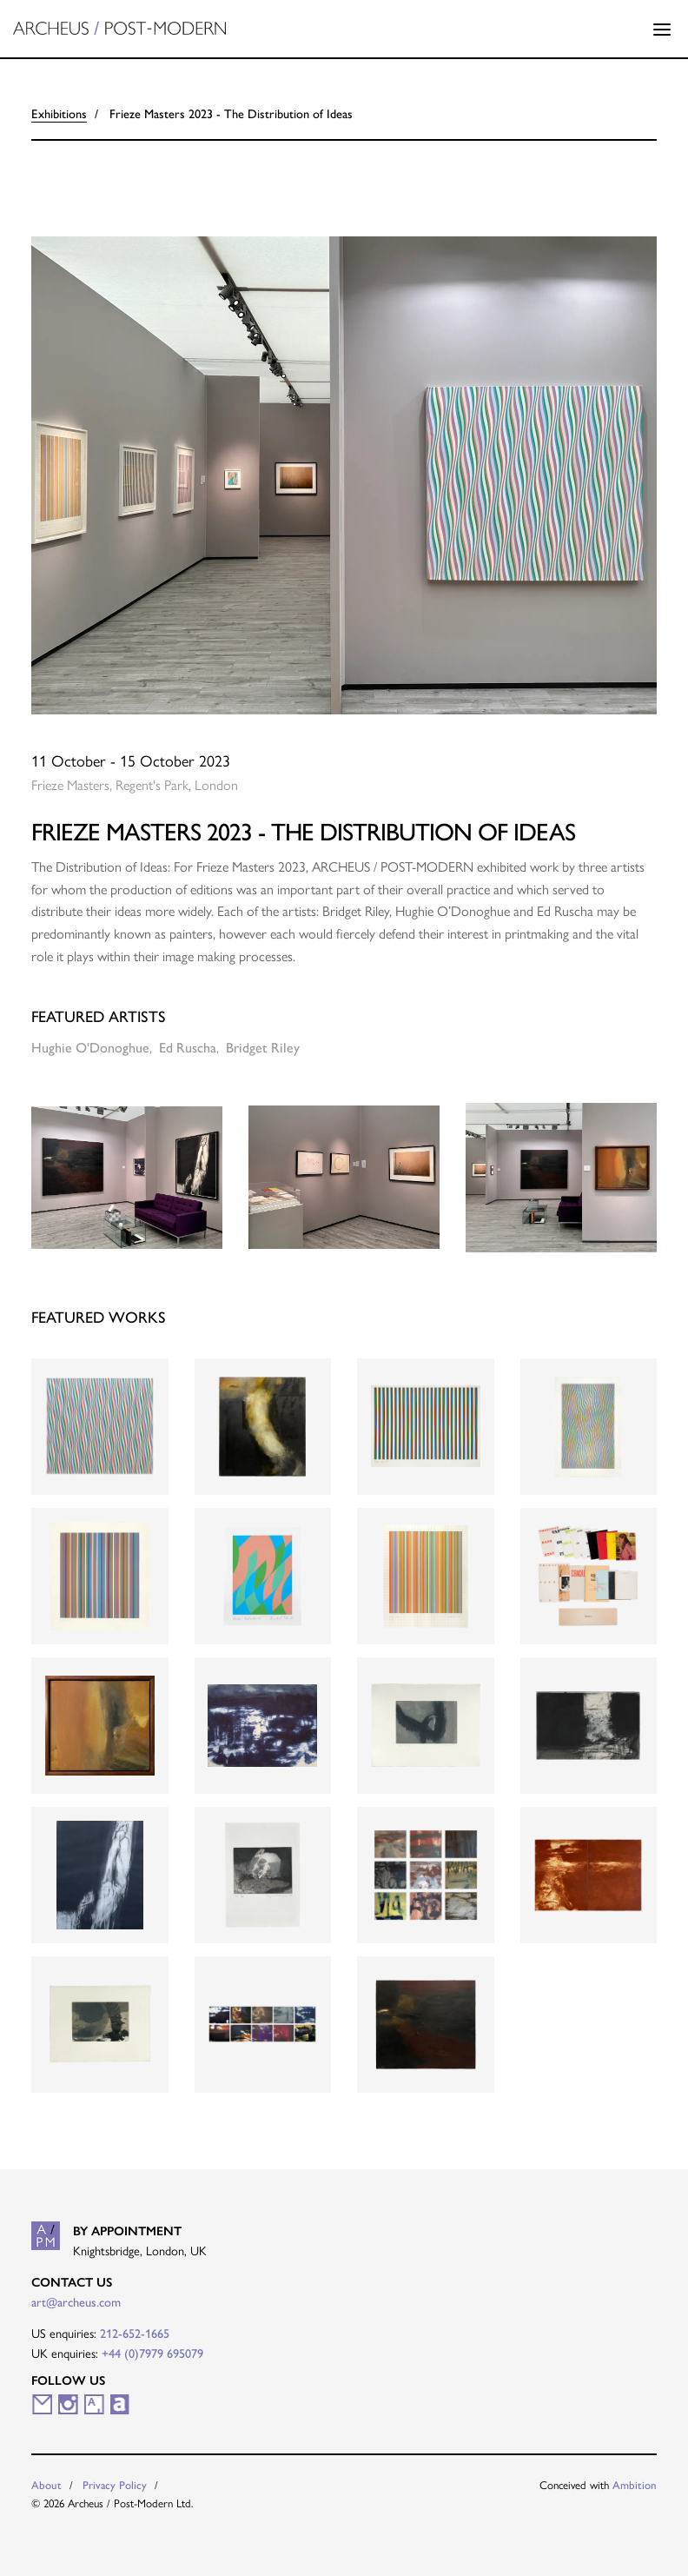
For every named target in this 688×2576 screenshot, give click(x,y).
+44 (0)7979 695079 (152, 2353)
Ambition (634, 2485)
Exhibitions (59, 114)
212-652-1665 (134, 2333)
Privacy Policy (115, 2485)
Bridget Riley (263, 1047)
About (46, 2485)
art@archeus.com (76, 2302)
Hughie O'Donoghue (90, 1047)
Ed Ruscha (187, 1047)
